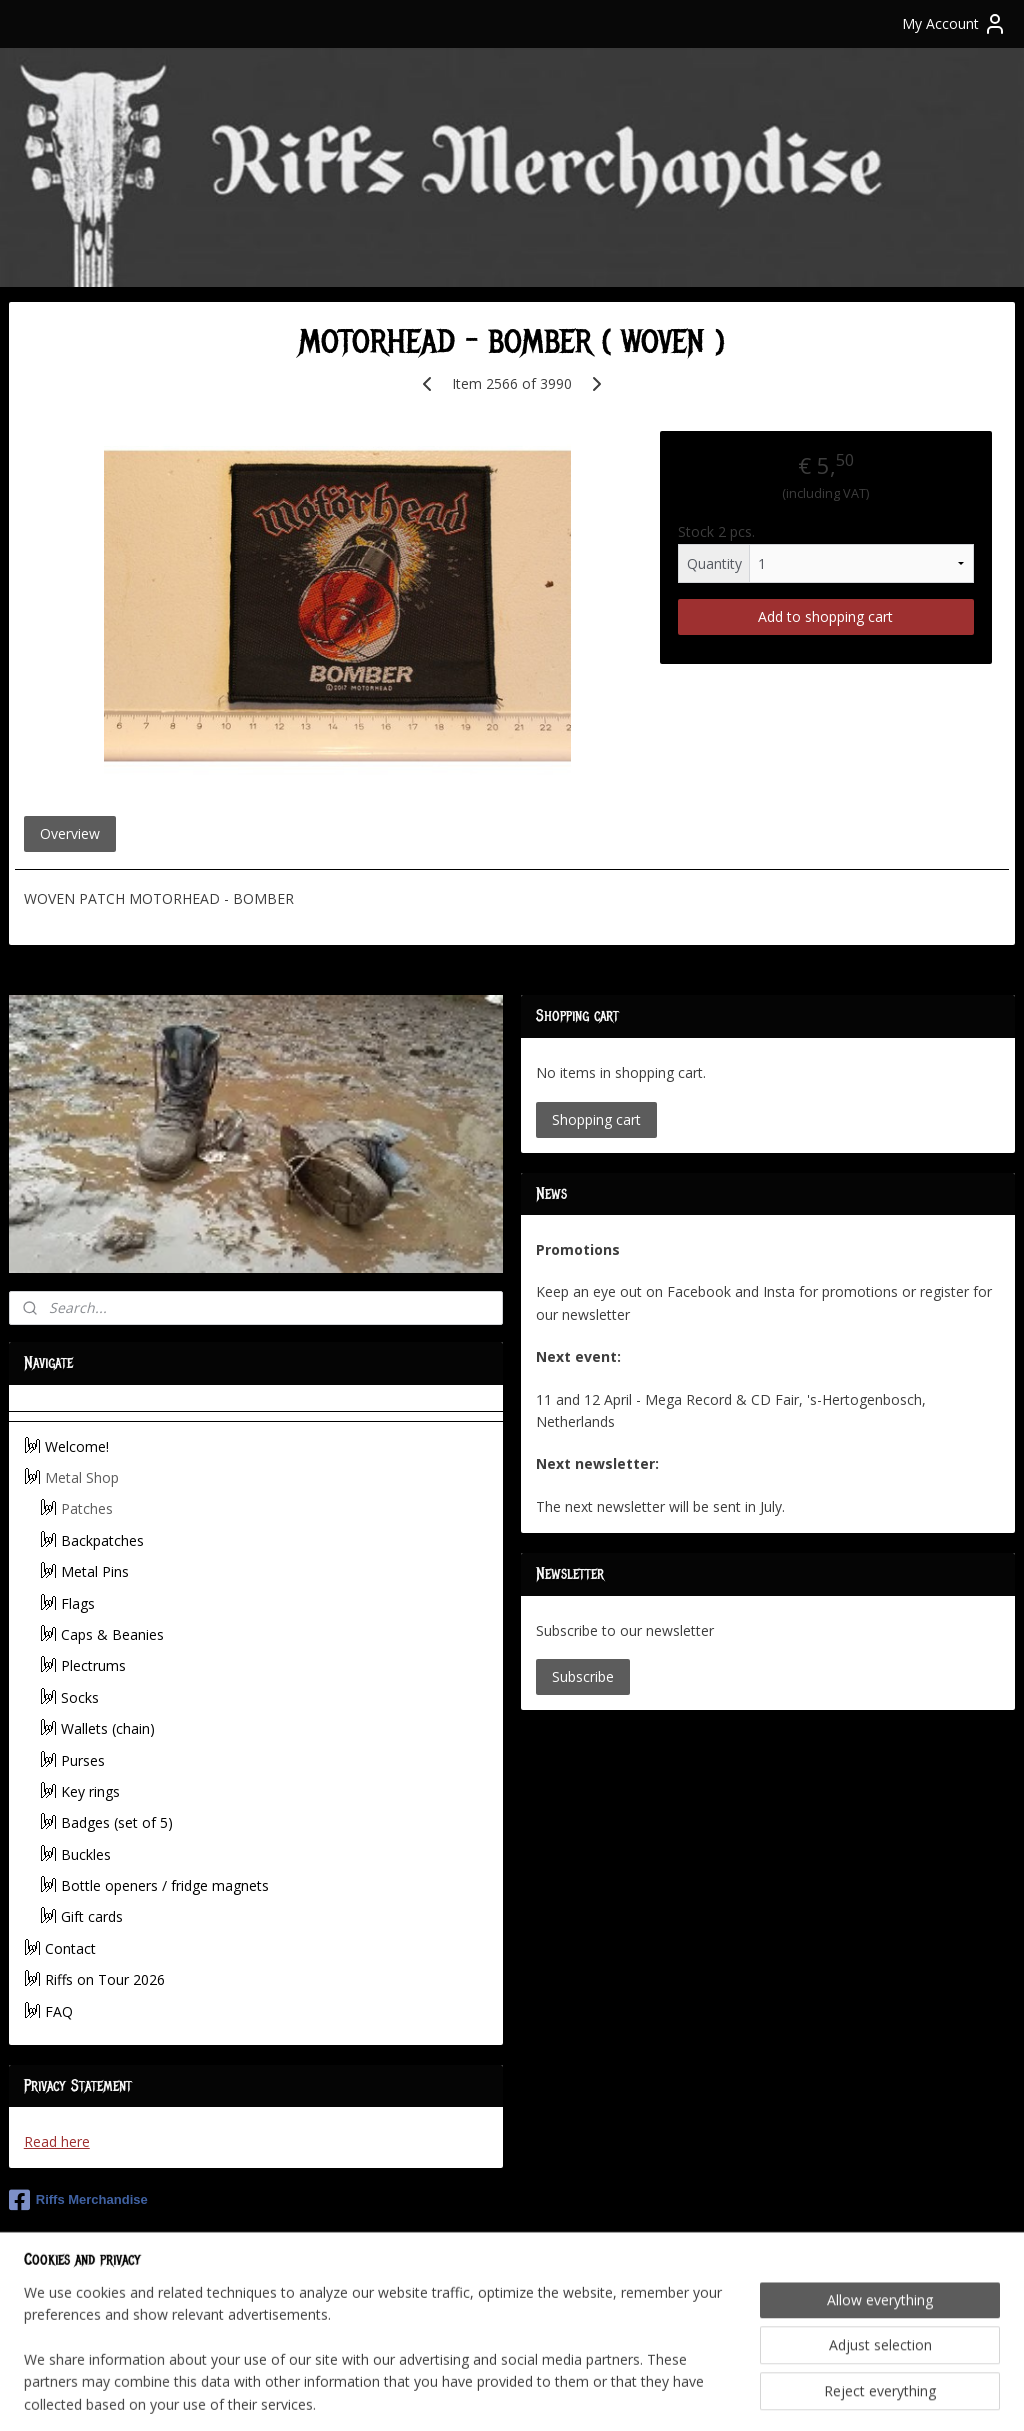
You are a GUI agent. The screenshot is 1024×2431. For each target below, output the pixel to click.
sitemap (444, 2394)
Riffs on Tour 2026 (105, 1979)
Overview (70, 833)
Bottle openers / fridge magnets (165, 1885)
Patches (87, 1508)
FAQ (59, 2011)
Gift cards (92, 1916)
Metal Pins (95, 1571)
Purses (83, 1760)
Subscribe (583, 1676)
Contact (70, 1948)
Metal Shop (82, 1477)
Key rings (90, 1791)
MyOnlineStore (742, 2394)
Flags (78, 1603)
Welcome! (77, 1446)
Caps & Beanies (112, 1634)
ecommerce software (565, 2394)
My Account (954, 24)
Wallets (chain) (108, 1728)
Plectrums (93, 1665)
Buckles (86, 1854)
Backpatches (102, 1540)
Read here (57, 2141)
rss (486, 2394)
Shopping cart (596, 1119)
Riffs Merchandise (78, 2200)
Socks (80, 1697)
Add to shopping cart (825, 616)
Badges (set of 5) (117, 1822)
